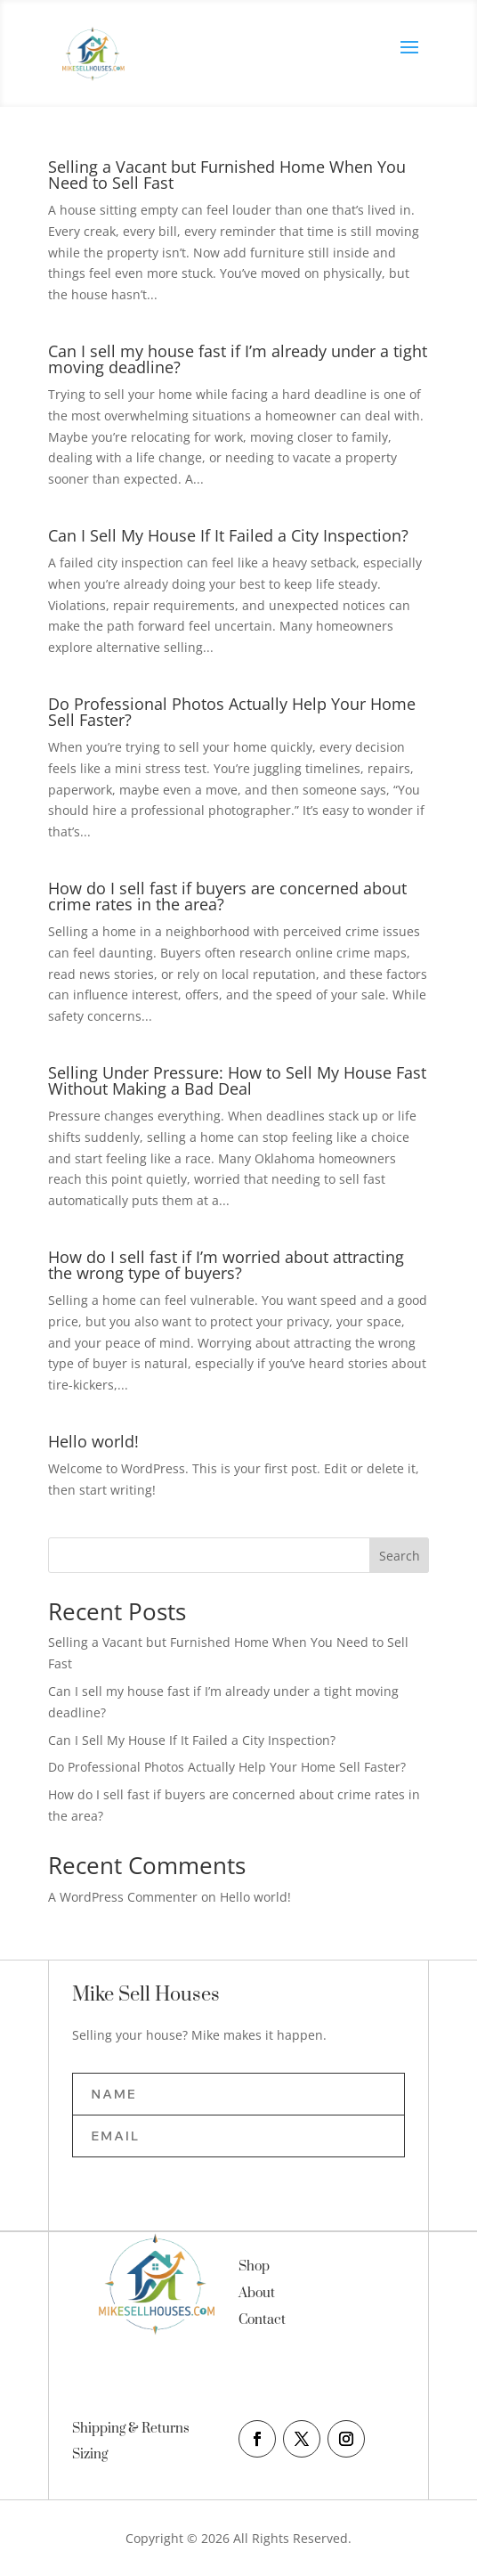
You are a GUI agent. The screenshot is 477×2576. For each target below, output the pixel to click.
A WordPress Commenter (123, 1896)
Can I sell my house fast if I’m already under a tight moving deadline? (237, 359)
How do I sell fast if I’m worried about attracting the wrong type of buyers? (226, 1265)
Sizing (90, 2454)
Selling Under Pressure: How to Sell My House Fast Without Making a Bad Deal (237, 1080)
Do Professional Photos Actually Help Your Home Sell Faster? (232, 711)
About (256, 2293)
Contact (262, 2319)
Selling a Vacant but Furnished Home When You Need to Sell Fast (227, 174)
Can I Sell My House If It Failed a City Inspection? (228, 535)
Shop (254, 2266)
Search (399, 1555)
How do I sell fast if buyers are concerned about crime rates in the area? (227, 896)
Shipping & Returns (131, 2428)
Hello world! (93, 1441)
